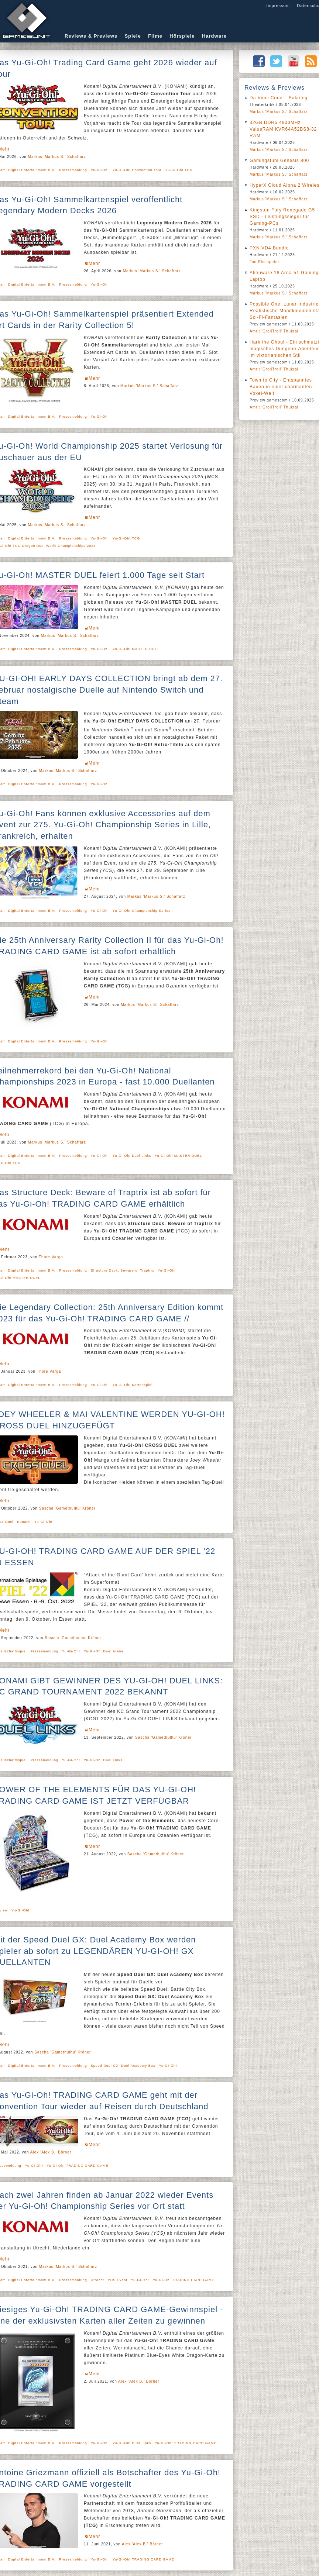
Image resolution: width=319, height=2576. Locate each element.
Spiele (132, 36)
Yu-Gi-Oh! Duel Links (132, 1156)
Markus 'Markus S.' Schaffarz (57, 157)
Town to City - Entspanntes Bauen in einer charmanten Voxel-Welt (281, 386)
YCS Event (117, 2280)
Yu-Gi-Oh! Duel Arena (103, 1651)
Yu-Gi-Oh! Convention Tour (137, 170)
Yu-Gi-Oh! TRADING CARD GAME (78, 2166)
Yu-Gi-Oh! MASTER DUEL (136, 649)
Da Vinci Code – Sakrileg (279, 97)
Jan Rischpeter (264, 262)
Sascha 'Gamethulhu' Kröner (67, 1508)
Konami (24, 1522)
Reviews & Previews (91, 36)
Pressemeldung (73, 170)
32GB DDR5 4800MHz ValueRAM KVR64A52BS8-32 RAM (283, 129)
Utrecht (97, 2280)
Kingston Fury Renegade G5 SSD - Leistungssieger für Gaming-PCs (282, 216)
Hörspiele (182, 36)
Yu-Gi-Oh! (100, 170)
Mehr (94, 263)
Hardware (214, 36)
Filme (155, 36)
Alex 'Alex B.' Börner (51, 2152)
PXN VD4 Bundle (269, 248)
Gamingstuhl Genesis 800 (279, 160)
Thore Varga (51, 1257)
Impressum (277, 5)
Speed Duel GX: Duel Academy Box (123, 2066)
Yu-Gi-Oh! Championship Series (142, 911)
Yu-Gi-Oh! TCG (179, 170)
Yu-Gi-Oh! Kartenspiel (133, 1385)
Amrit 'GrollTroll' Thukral (274, 331)
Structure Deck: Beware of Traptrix (122, 1270)
